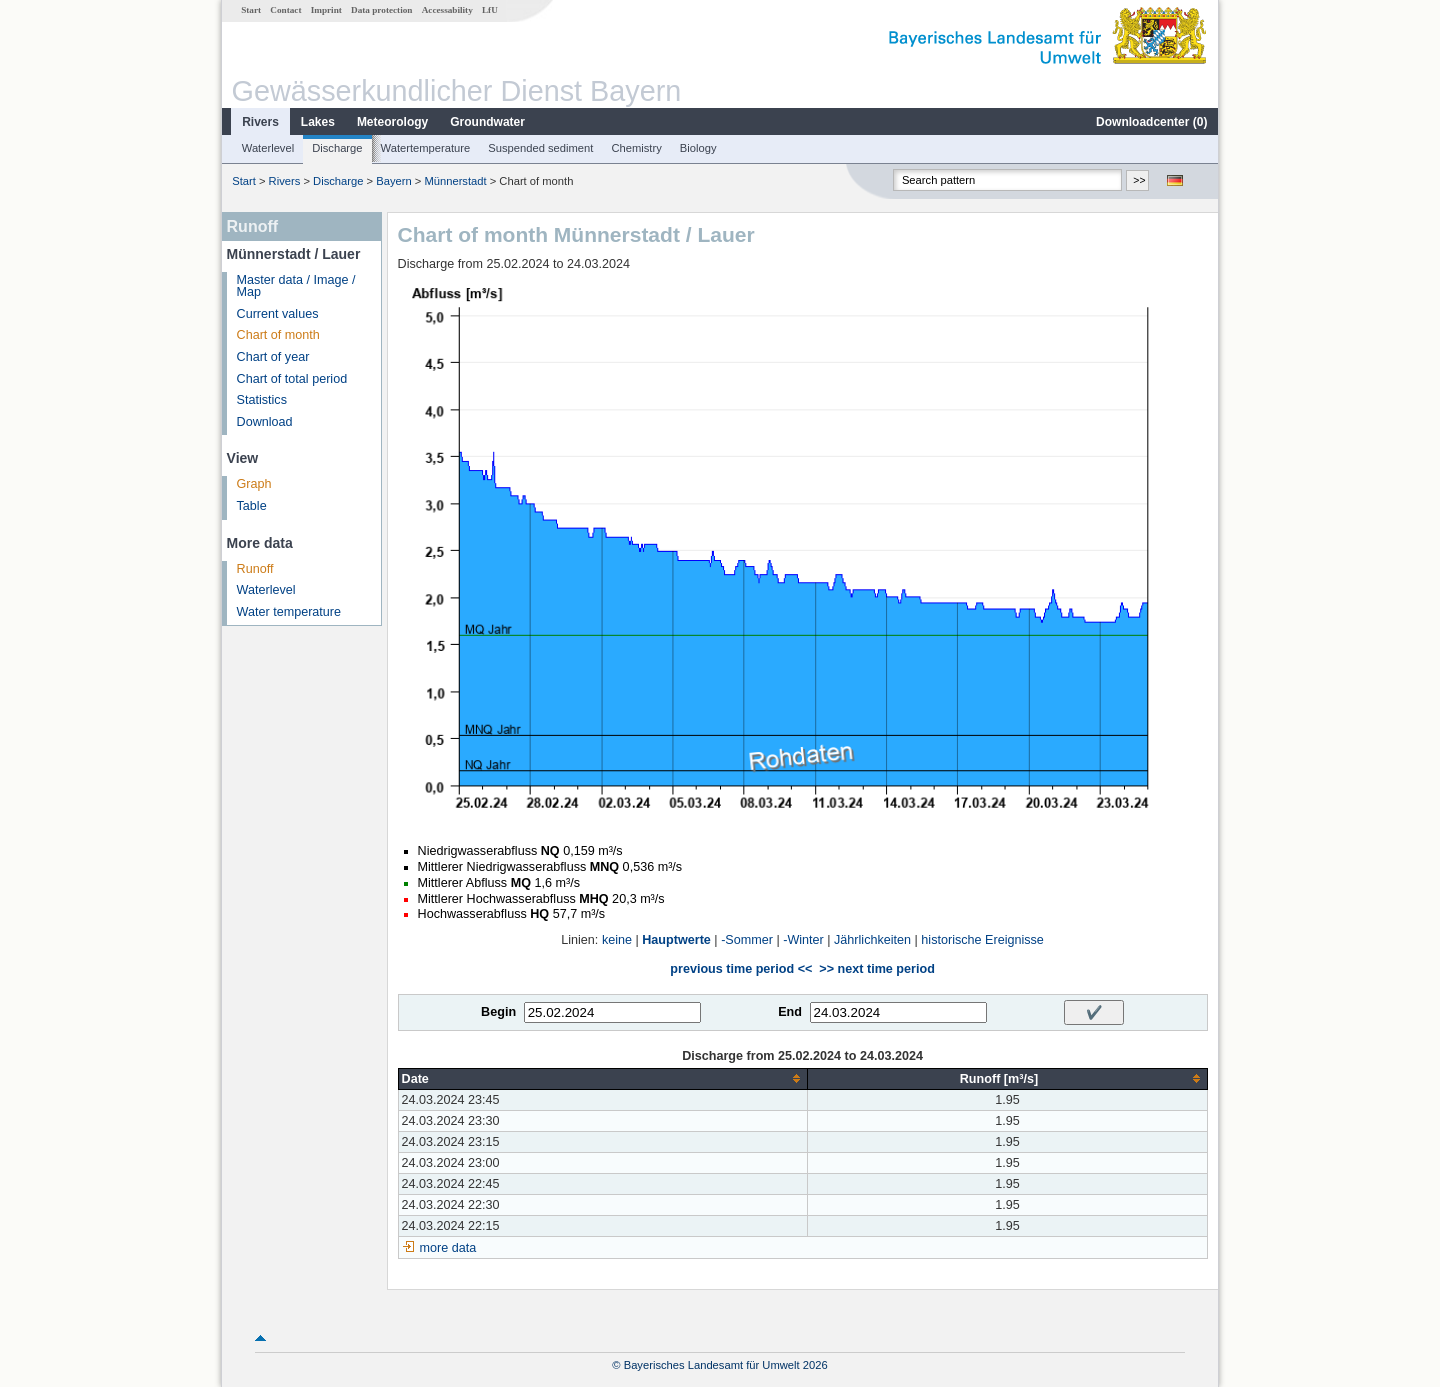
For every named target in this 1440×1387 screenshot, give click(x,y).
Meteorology (392, 122)
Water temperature (289, 612)
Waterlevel (268, 148)
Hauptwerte (676, 940)
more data (448, 1248)
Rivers (260, 122)
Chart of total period (292, 379)
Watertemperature (426, 148)
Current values (278, 314)
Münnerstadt (455, 181)
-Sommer (747, 940)
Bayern (393, 181)
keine (617, 940)
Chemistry (636, 148)
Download (265, 422)
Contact (285, 10)
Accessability (447, 10)
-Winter (803, 940)
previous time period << (741, 969)
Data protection (381, 10)
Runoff (255, 569)
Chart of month (278, 335)
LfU (490, 10)
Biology (698, 148)
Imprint (326, 10)
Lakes (318, 122)
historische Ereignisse (982, 940)
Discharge (337, 148)
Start (251, 10)
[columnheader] (603, 1078)
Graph (254, 484)
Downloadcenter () (1151, 122)
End (790, 1012)
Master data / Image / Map (296, 286)
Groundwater (487, 122)
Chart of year (273, 357)
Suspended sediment (540, 148)
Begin (498, 1012)
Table (252, 506)
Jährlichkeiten (872, 940)
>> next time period (876, 969)
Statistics (262, 400)
